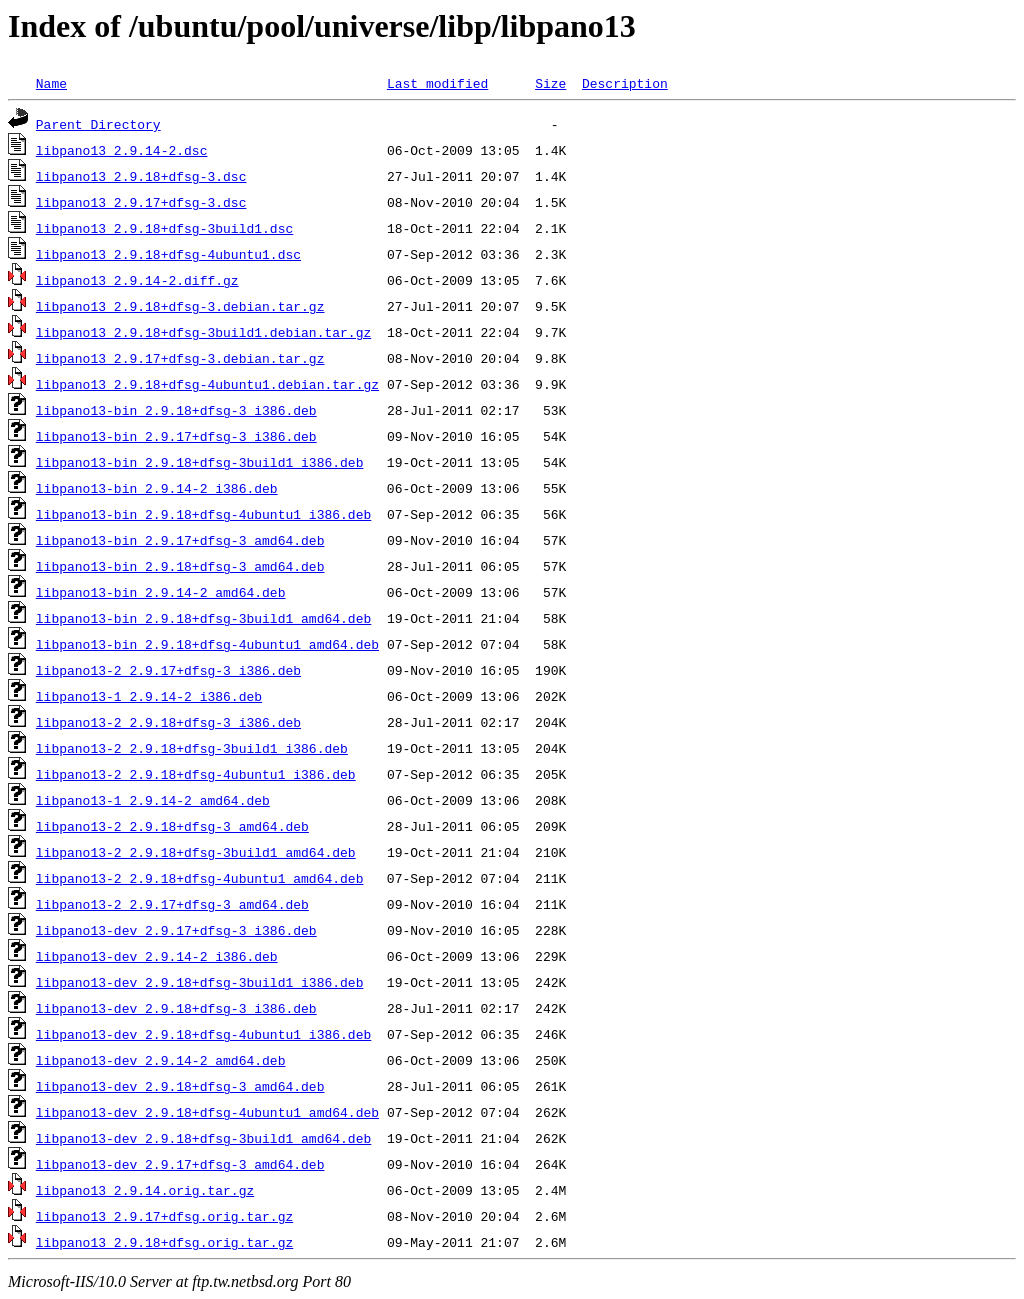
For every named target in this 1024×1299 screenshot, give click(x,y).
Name (51, 83)
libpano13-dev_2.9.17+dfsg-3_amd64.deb (180, 1164)
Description (625, 83)
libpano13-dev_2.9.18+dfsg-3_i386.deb (176, 1008)
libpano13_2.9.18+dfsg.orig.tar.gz (164, 1242)
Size (550, 83)
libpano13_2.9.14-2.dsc (122, 150)
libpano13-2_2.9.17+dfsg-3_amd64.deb (172, 904)
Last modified (437, 83)
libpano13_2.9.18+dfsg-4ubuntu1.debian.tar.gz (207, 384)
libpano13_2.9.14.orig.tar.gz (145, 1190)
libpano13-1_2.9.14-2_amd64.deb (153, 800)
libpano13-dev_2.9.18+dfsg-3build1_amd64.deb (203, 1138)
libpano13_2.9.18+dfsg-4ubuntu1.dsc (168, 254)
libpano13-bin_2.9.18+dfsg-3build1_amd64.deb (203, 618)
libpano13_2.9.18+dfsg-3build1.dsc (164, 228)
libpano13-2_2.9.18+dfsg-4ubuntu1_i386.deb (196, 774)
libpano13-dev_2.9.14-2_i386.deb (157, 956)
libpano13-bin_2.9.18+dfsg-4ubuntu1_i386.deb (203, 514)
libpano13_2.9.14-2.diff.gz (137, 280)
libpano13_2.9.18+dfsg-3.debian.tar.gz (180, 306)
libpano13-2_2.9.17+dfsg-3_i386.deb (168, 670)
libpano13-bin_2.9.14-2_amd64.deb (161, 592)
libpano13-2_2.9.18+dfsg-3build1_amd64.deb (196, 852)
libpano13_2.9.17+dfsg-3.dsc (141, 202)
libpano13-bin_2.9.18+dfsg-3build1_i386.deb (200, 462)
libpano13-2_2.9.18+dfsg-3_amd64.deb (172, 826)
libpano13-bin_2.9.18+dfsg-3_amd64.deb (180, 566)
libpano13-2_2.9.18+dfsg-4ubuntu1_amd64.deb (200, 878)
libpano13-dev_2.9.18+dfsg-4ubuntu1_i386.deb (203, 1034)
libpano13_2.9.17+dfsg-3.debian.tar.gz (180, 358)
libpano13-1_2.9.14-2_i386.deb (149, 696)
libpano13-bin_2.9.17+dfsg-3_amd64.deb (180, 540)
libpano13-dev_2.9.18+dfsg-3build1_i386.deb (200, 982)
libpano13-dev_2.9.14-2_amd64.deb (161, 1060)
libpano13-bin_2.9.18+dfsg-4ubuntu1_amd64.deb (207, 644)
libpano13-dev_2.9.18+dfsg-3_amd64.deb (180, 1086)
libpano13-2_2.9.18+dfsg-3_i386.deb (168, 722)
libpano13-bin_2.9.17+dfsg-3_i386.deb (176, 436)
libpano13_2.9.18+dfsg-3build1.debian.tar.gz (203, 332)
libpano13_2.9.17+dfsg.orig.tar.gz (164, 1216)
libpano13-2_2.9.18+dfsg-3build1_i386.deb (192, 748)
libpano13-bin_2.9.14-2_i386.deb (157, 488)
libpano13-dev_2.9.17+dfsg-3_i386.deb (176, 930)
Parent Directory (98, 124)
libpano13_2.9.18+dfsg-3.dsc (141, 176)
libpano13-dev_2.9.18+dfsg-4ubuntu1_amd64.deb (207, 1112)
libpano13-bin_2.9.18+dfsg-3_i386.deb (176, 410)
